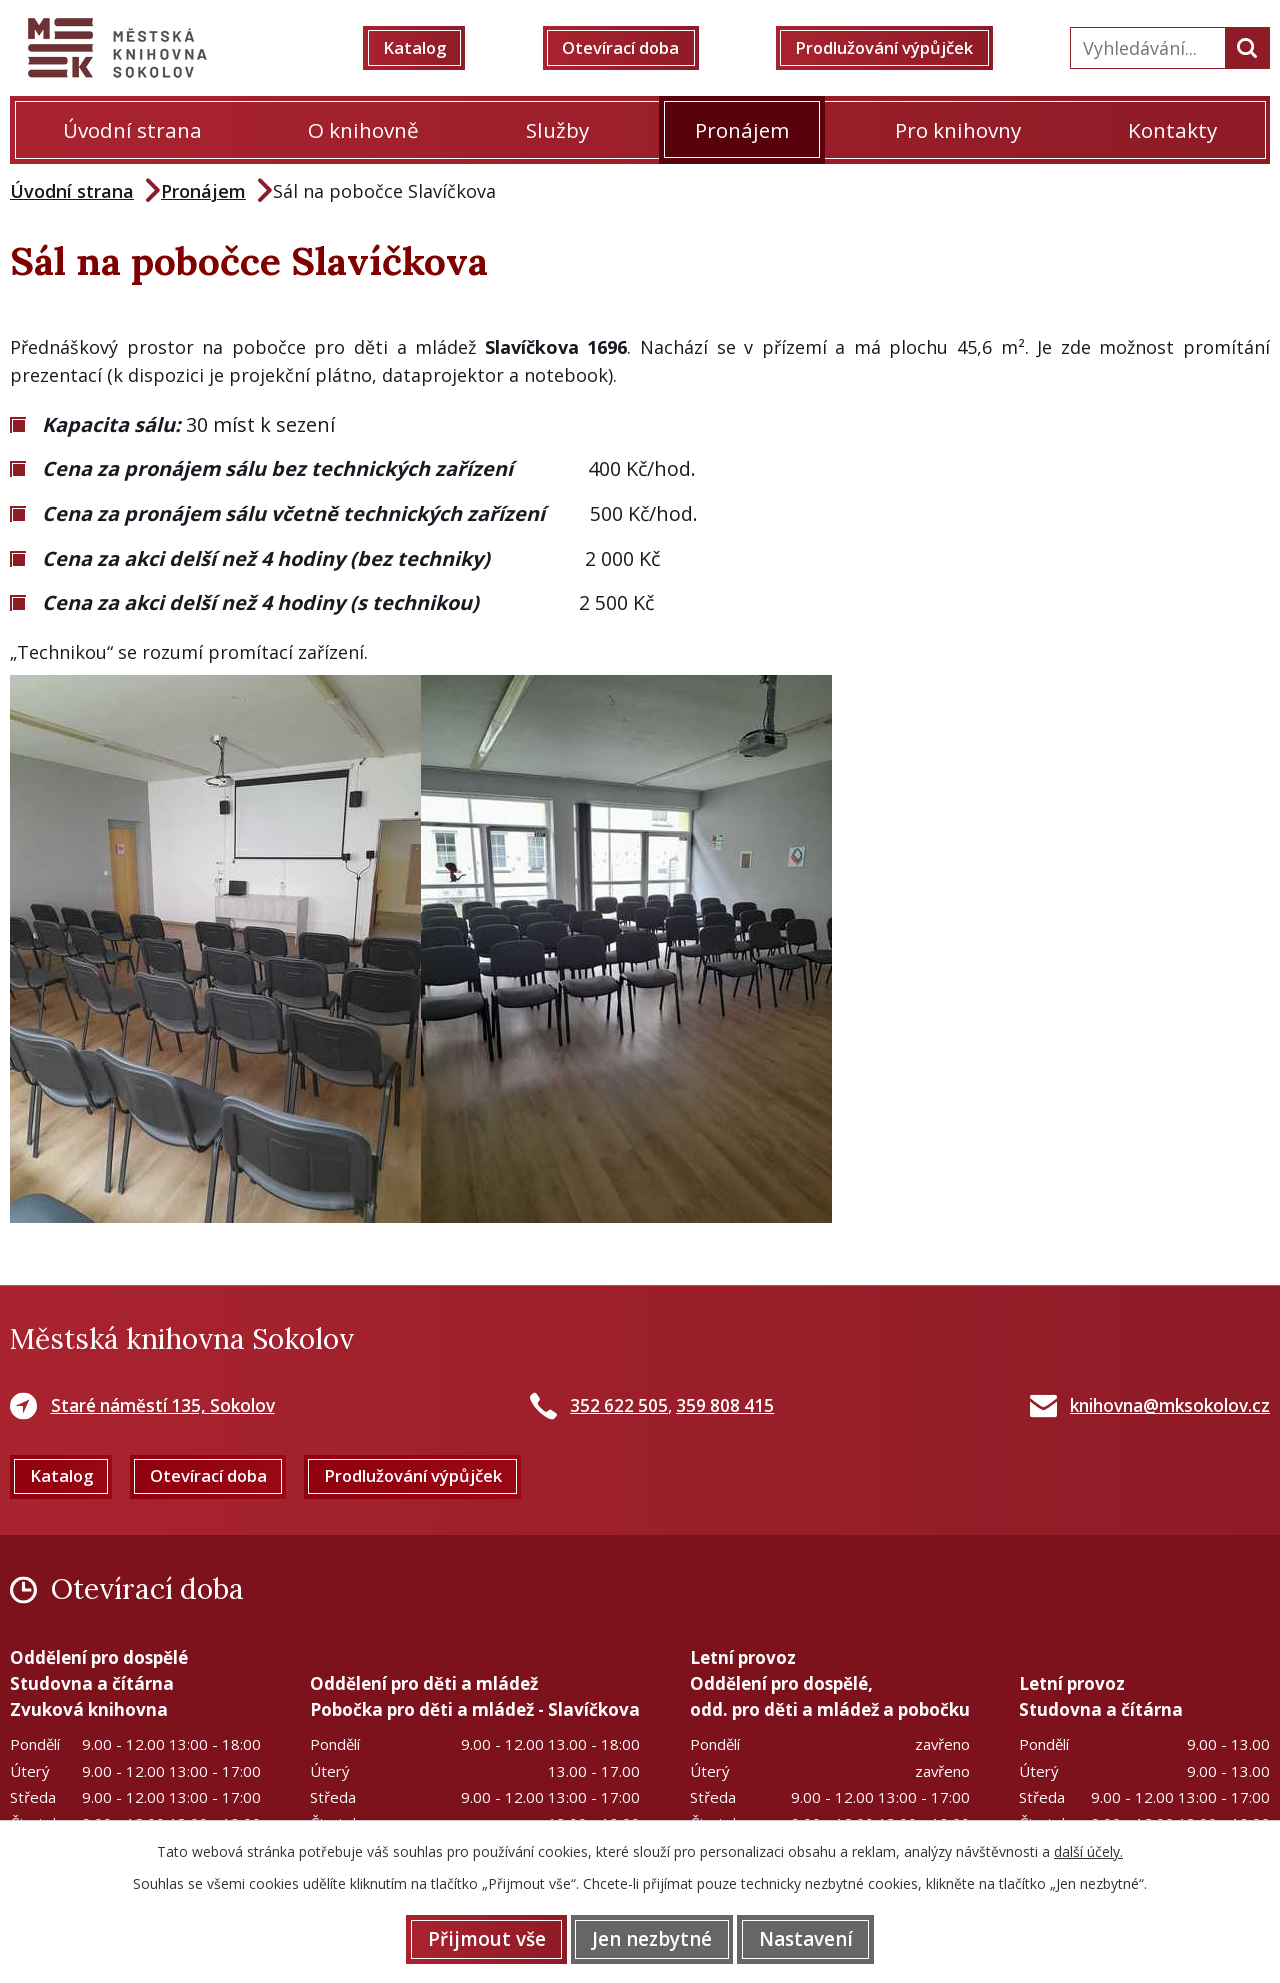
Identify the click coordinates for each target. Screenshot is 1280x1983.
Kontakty (1172, 130)
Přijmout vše (472, 1938)
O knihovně (363, 130)
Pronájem (742, 130)
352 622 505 (619, 1405)
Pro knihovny (958, 130)
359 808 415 (725, 1405)
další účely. (1088, 1849)
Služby (557, 130)
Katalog (428, 48)
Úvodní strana (132, 130)
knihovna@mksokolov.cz (1170, 1405)
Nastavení (820, 1938)
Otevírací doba (629, 48)
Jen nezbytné (652, 1938)
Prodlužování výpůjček (897, 48)
